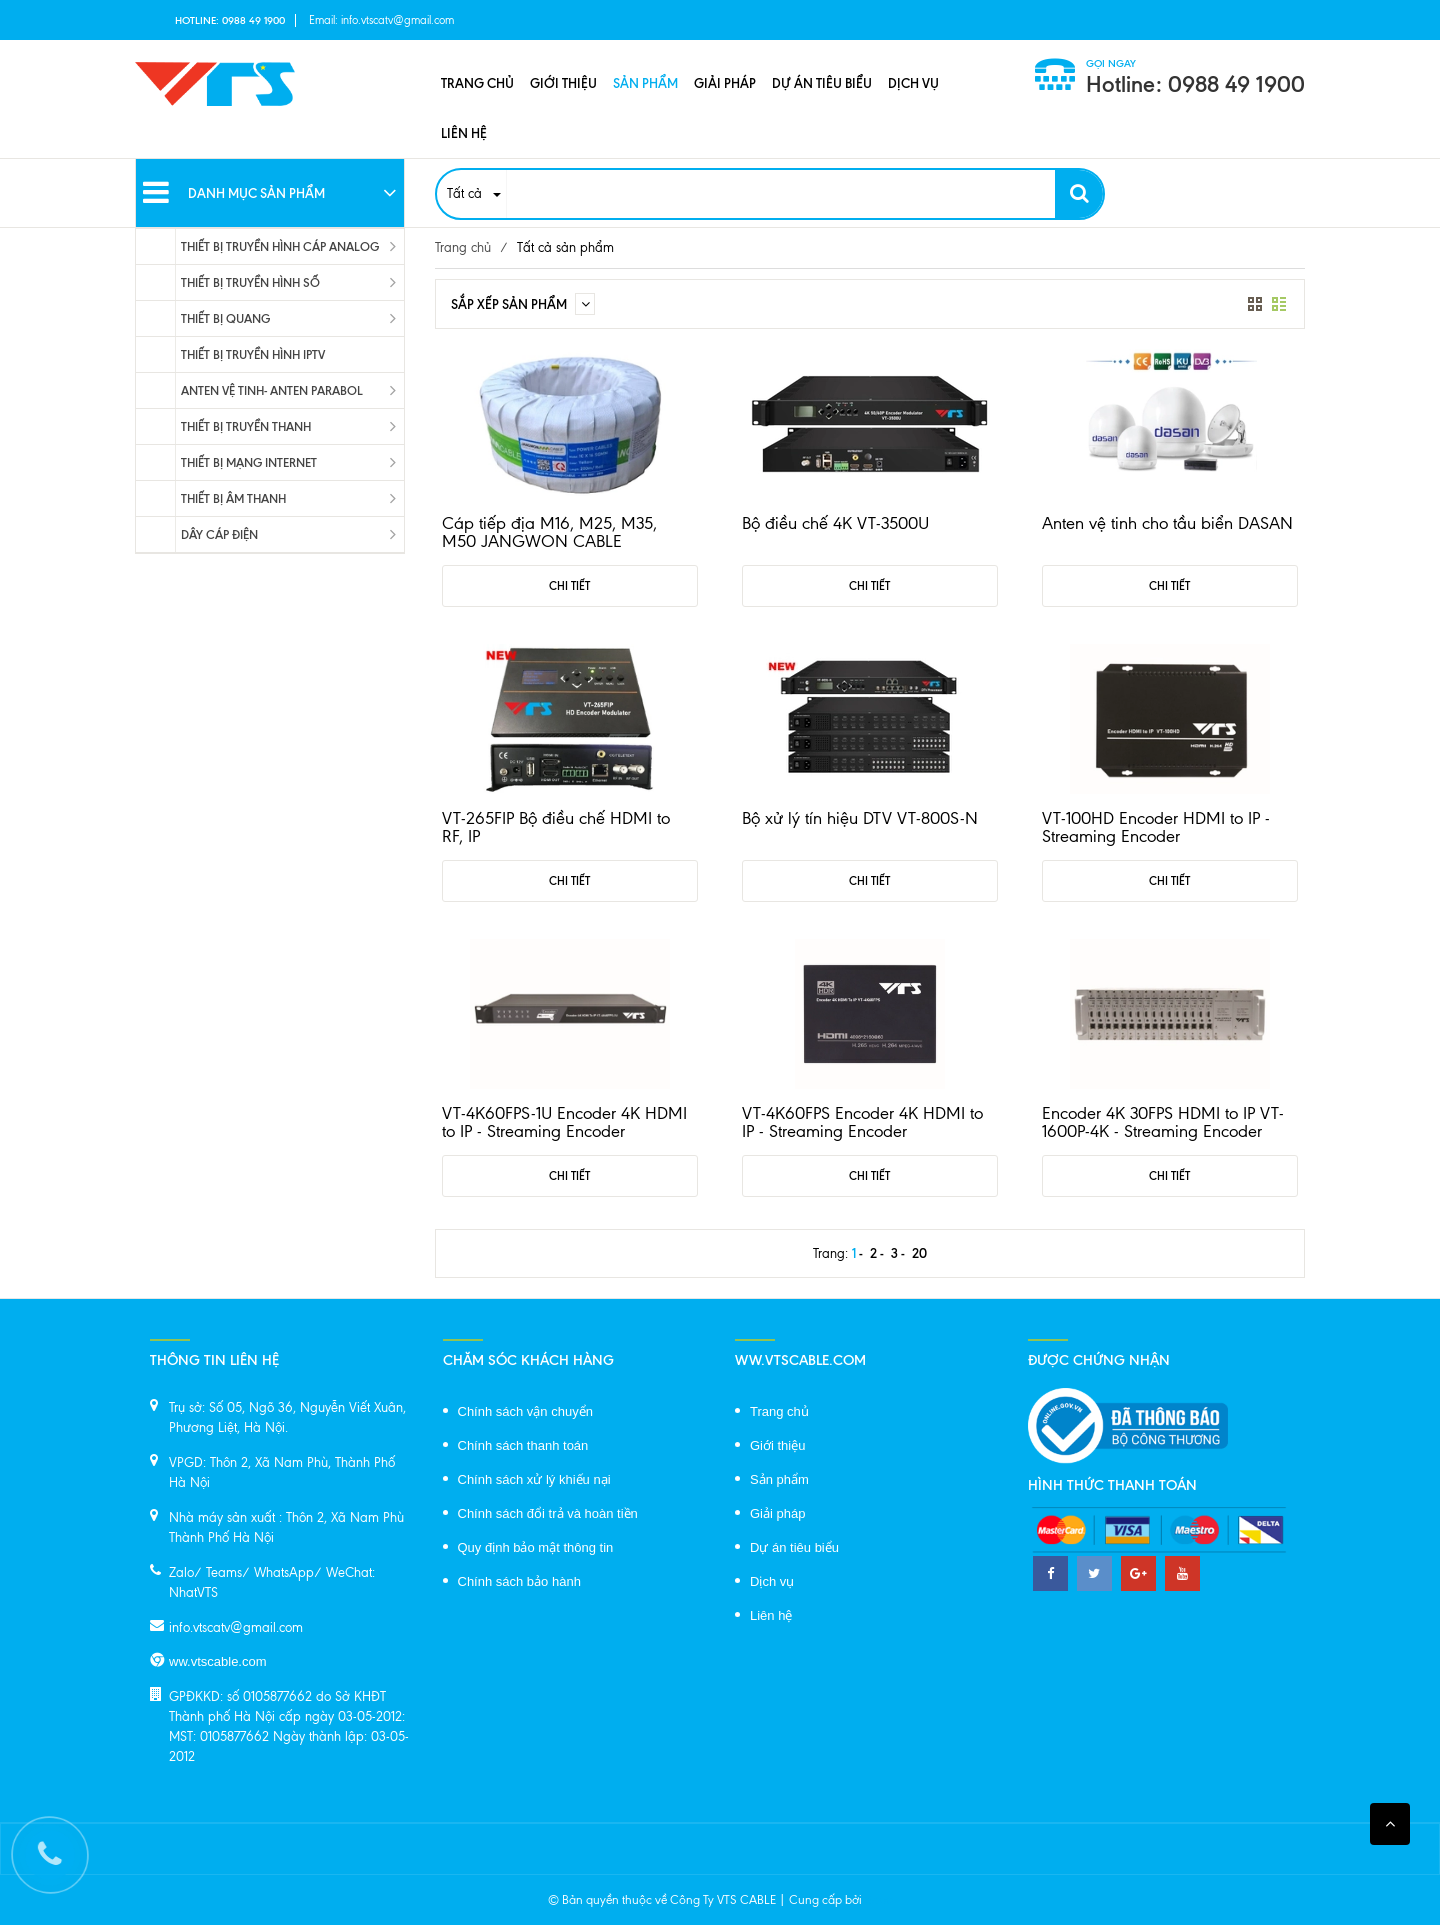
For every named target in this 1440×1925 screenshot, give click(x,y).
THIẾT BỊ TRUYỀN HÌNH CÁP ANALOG (280, 246)
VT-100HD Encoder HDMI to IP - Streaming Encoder (1156, 827)
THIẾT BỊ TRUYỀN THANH (246, 426)
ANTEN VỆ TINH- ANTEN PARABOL (272, 390)
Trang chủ (477, 83)
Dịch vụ (913, 83)
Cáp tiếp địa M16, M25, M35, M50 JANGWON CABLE (549, 532)
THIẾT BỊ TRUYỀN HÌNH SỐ (250, 282)
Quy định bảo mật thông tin (536, 1547)
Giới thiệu (563, 83)
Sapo (879, 1900)
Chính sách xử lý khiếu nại (534, 1479)
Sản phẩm (645, 83)
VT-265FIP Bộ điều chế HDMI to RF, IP (556, 827)
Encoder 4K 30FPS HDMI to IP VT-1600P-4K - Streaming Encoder (1163, 1122)
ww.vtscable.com (218, 1661)
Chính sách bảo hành (519, 1581)
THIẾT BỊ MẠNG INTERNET (249, 462)
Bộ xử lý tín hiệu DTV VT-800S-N (860, 818)
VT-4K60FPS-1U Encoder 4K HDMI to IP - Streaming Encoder (564, 1122)
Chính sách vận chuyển (525, 1411)
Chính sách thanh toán (523, 1445)
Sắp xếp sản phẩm (523, 304)
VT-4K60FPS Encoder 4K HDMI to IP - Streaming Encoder (862, 1122)
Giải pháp (725, 83)
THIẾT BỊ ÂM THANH (233, 498)
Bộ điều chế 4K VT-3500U (835, 523)
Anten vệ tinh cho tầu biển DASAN (1167, 523)
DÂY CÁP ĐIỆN (219, 534)
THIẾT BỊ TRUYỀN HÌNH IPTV (253, 354)
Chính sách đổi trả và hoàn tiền (548, 1513)
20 (919, 1253)
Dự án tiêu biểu (822, 83)
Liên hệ (464, 133)
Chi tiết (569, 586)
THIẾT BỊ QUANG (225, 318)
